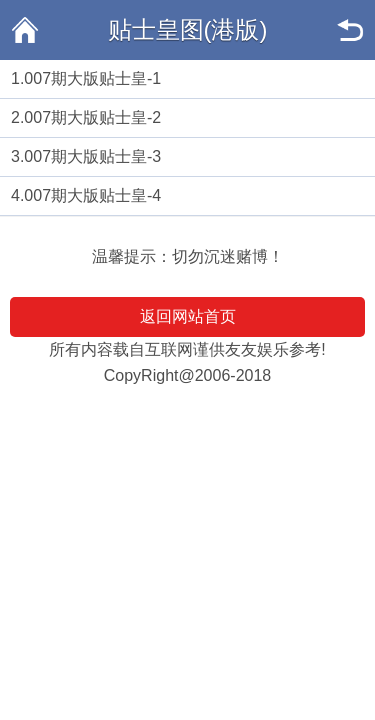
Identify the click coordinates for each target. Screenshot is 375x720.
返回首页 (25, 30)
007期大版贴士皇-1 (92, 78)
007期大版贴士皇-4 (92, 195)
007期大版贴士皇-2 (92, 117)
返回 (350, 30)
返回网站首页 (188, 316)
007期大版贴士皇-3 (92, 156)
